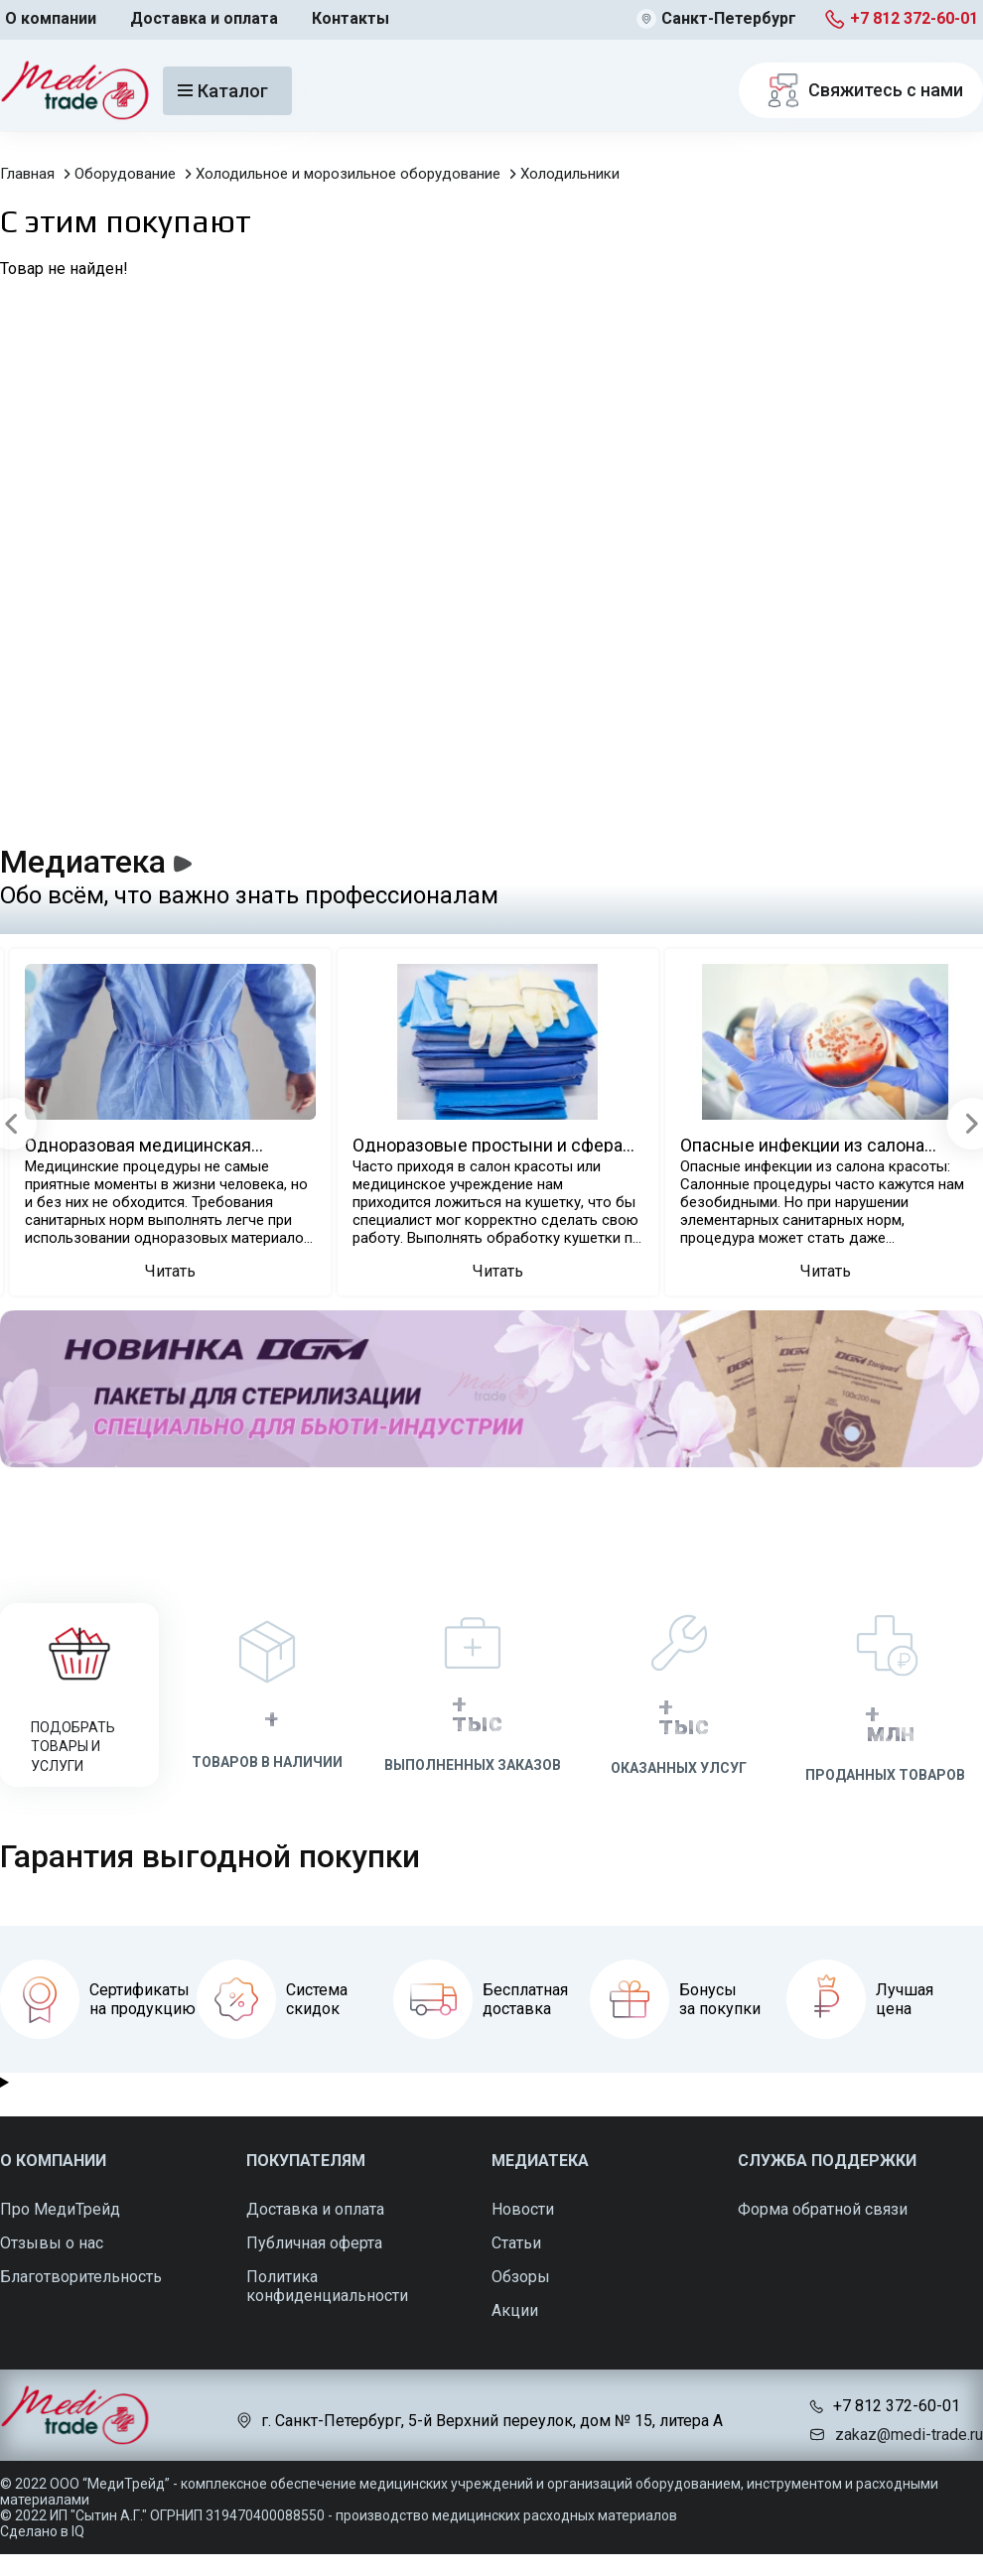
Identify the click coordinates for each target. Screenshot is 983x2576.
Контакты (350, 18)
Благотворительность (81, 2276)
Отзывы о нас (51, 2243)
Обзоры (521, 2276)
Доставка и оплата (204, 18)
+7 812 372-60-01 (914, 18)
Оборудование (125, 174)
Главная (27, 174)
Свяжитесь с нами (861, 90)
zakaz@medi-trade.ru (909, 2434)
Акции (515, 2310)
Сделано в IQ (42, 2531)
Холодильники (570, 174)
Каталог (223, 90)
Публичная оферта (314, 2243)
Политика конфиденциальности (327, 2286)
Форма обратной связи (823, 2209)
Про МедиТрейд (60, 2209)
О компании (50, 18)
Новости (523, 2209)
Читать (170, 1271)
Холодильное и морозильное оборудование (348, 174)
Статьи (516, 2243)
